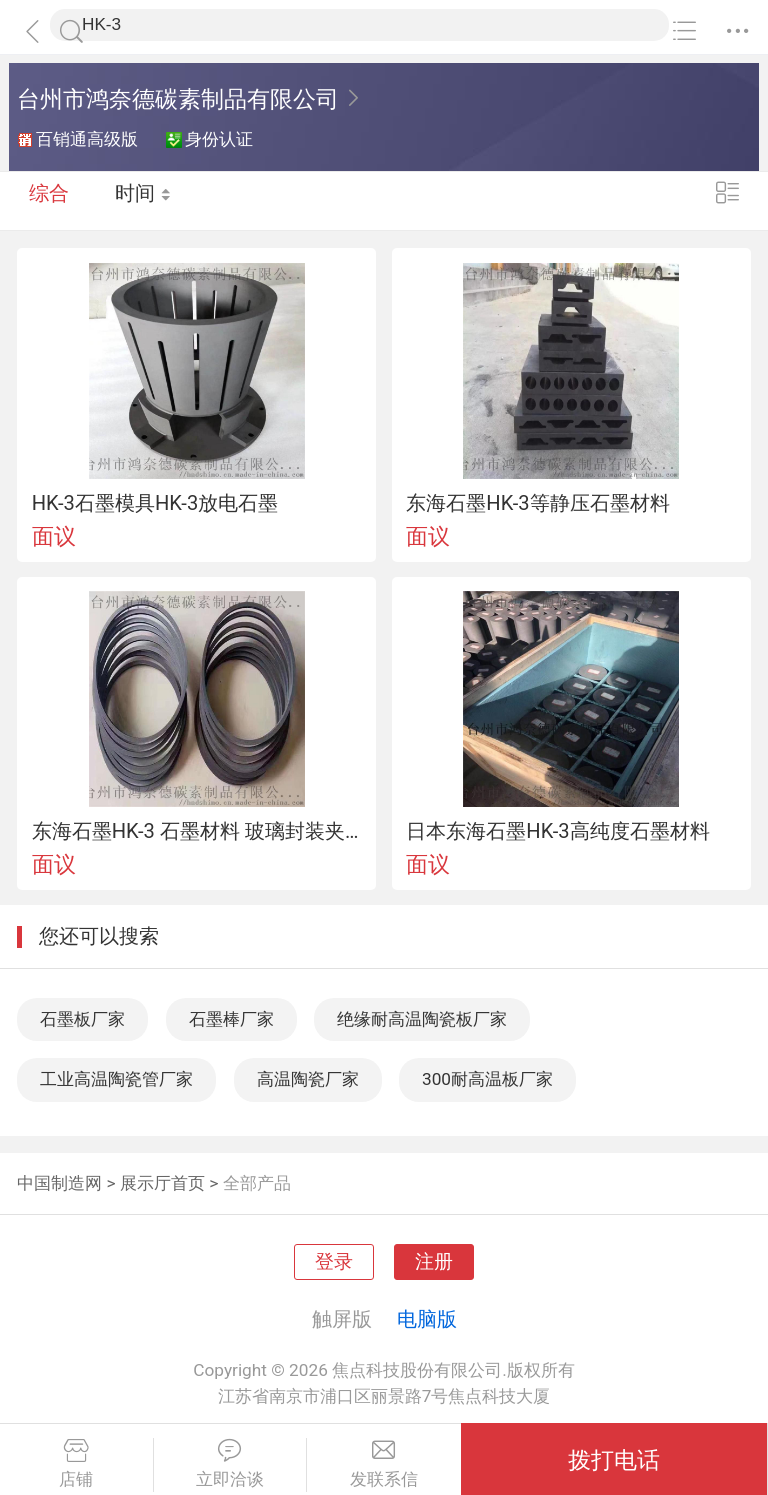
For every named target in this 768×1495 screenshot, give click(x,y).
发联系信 (384, 1464)
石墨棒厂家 (231, 1019)
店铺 (76, 1464)
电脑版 (427, 1319)
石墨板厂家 (82, 1019)
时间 (144, 200)
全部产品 (257, 1183)
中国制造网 (59, 1183)
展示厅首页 (162, 1183)
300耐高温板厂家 (487, 1079)
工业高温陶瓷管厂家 (116, 1079)
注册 (434, 1262)
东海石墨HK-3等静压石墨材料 (537, 503)
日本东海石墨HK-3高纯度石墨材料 (557, 831)
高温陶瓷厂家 (308, 1079)
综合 (49, 200)
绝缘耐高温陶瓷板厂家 (422, 1019)
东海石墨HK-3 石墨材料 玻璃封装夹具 (197, 831)
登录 (334, 1262)
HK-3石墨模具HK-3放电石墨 (155, 503)
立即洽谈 (230, 1464)
